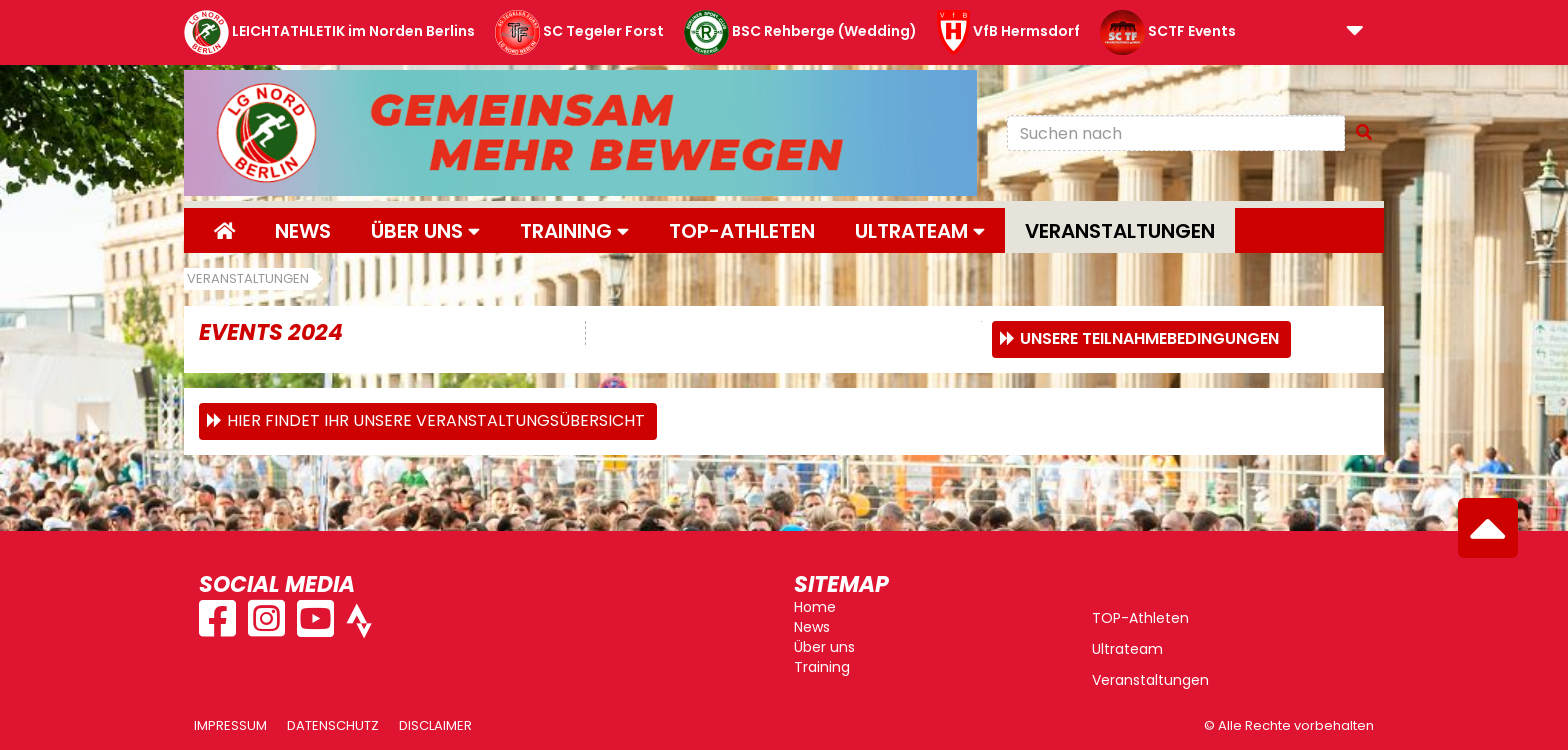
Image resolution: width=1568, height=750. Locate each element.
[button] (1355, 32)
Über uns (824, 647)
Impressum (230, 725)
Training (822, 667)
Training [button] (574, 231)
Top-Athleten (742, 231)
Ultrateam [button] (920, 231)
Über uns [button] (425, 231)
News (303, 231)
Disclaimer (435, 725)
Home (815, 607)
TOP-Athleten (1140, 618)
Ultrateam (1127, 649)
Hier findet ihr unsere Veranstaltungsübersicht (436, 420)
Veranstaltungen (1120, 231)
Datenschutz (333, 725)
